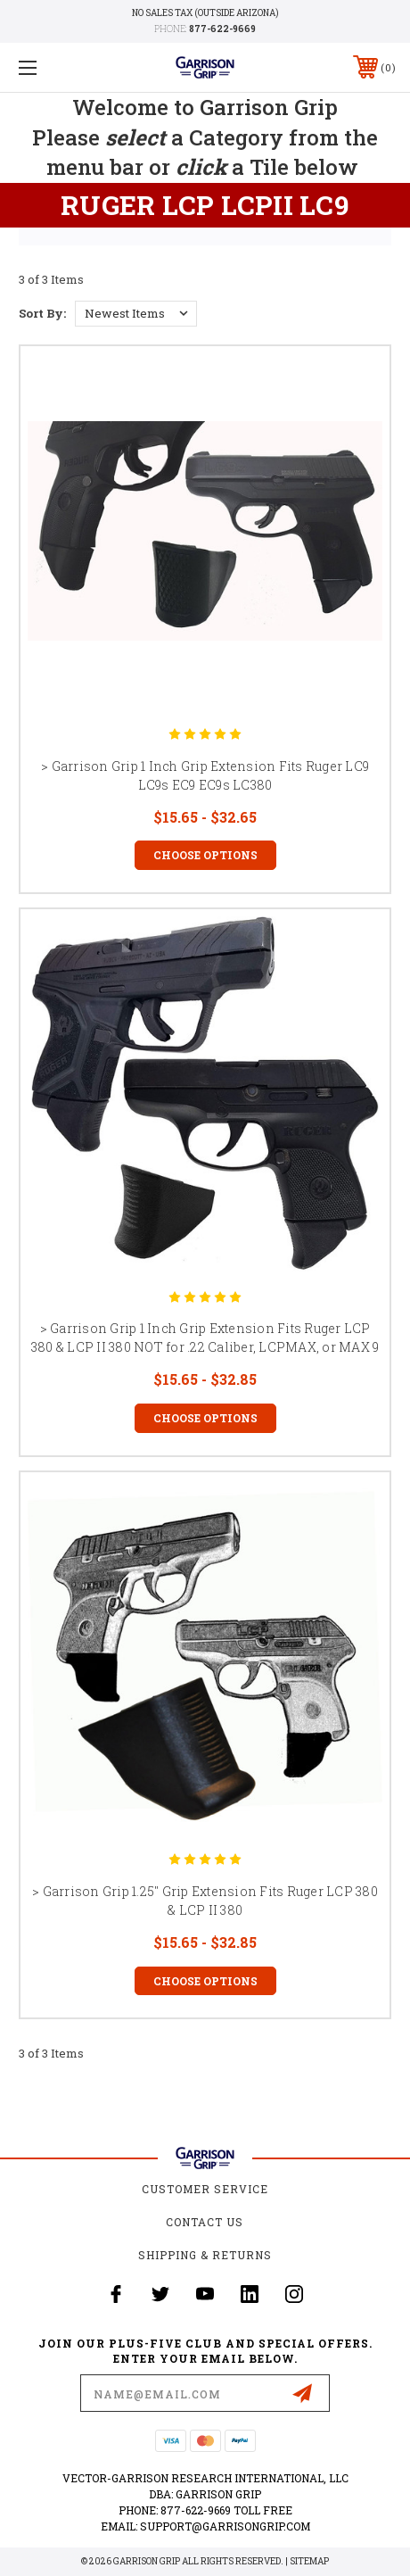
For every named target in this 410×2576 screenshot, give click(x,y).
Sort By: (42, 313)
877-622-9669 (222, 29)
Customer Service (205, 2189)
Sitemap (309, 2561)
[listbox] (136, 314)
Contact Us (204, 2222)
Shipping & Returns (205, 2255)
